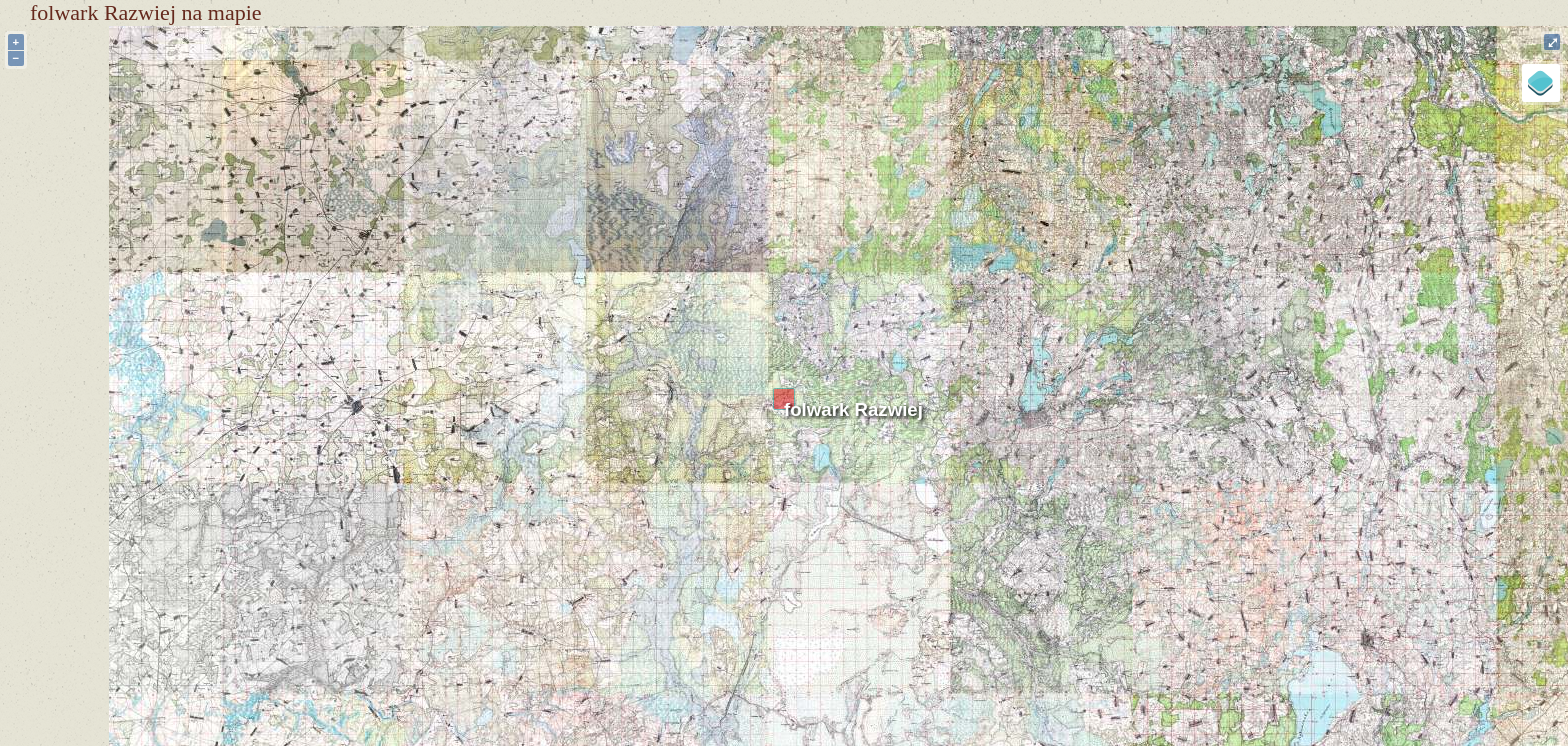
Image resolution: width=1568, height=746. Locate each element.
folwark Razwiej (853, 409)
